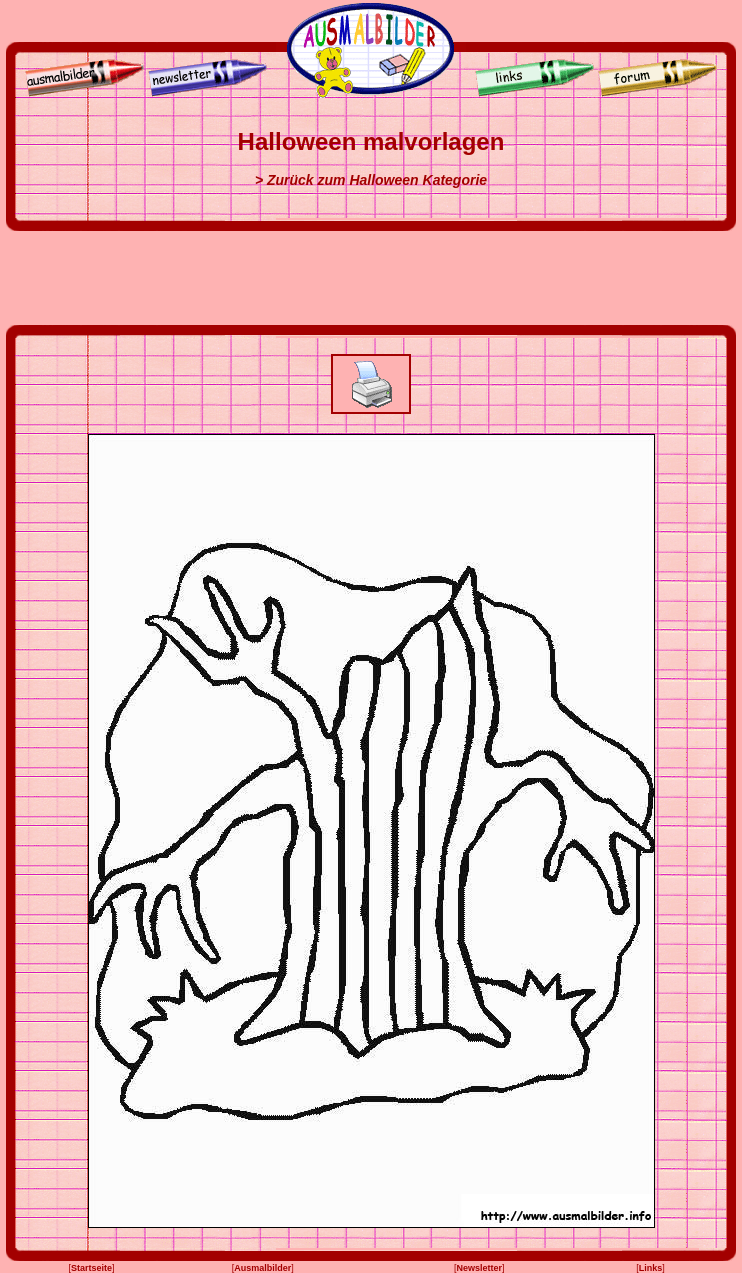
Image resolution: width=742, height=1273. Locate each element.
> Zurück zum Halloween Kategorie (371, 180)
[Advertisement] (371, 278)
